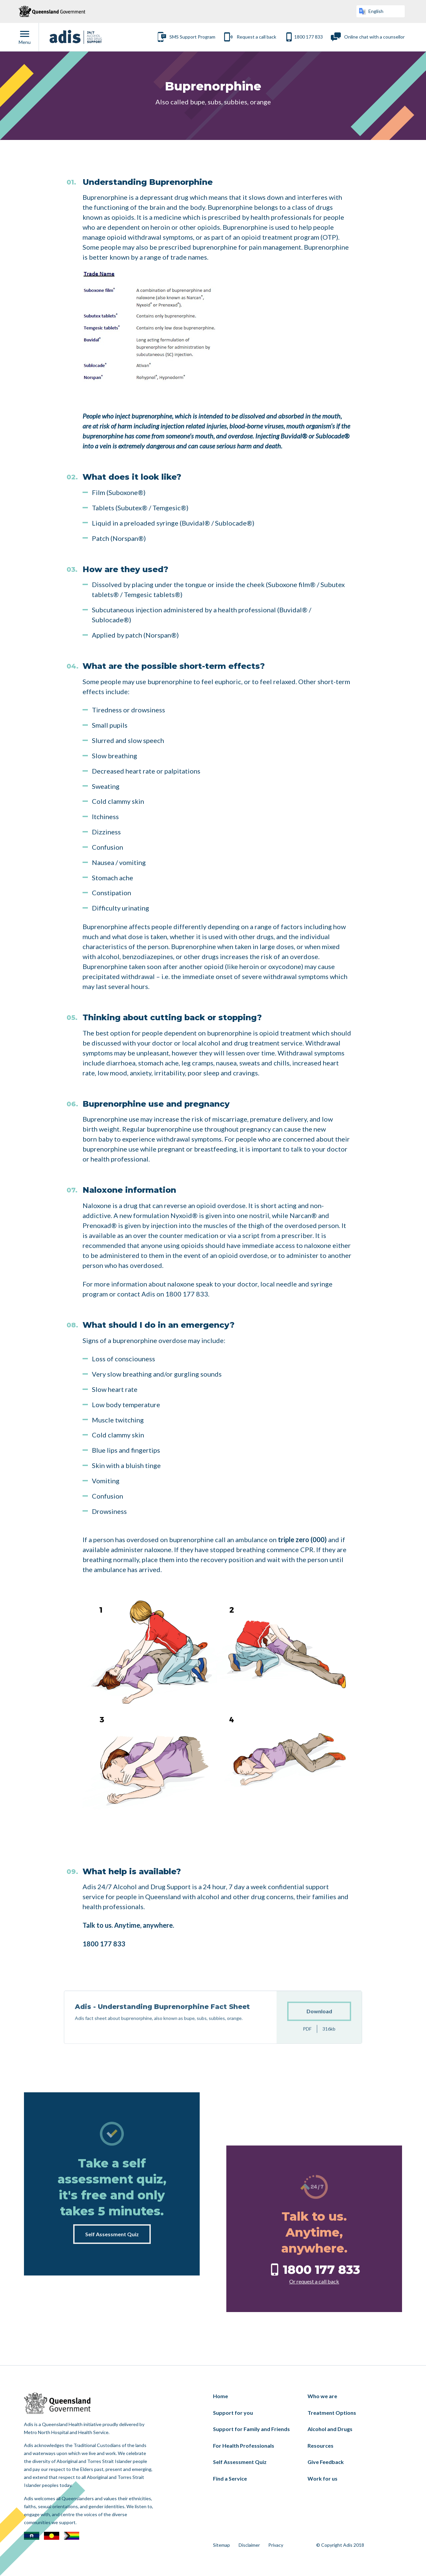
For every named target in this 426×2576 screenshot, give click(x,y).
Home (220, 2396)
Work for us (322, 2478)
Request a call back (256, 37)
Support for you (233, 2412)
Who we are (322, 2396)
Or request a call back (314, 2281)
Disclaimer (249, 2545)
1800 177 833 (308, 37)
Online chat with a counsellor (374, 37)
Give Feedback (326, 2462)
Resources (320, 2445)
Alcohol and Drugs (330, 2429)
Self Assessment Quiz (112, 2234)
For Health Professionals (243, 2445)
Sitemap (221, 2545)
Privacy (275, 2545)
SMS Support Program (192, 37)
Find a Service (230, 2478)
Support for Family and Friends (251, 2429)
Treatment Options (332, 2412)
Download (319, 2035)
